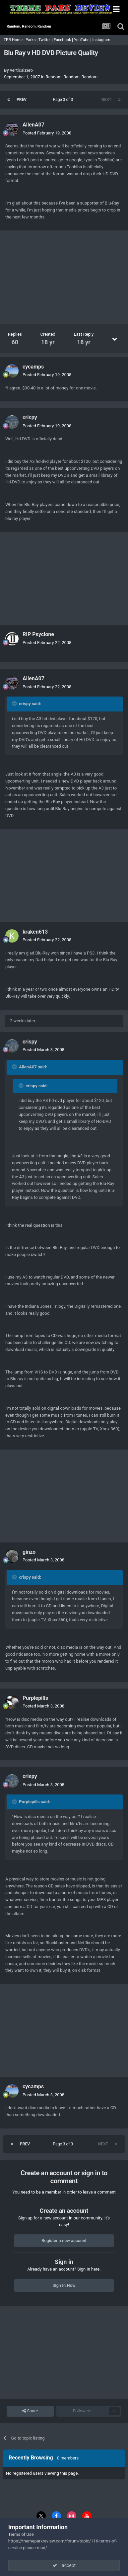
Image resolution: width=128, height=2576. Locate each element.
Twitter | (46, 40)
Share (30, 2411)
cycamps (33, 367)
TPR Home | (14, 40)
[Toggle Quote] (15, 703)
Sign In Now (63, 2285)
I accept (64, 2565)
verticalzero (21, 70)
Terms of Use (21, 2534)
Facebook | (64, 40)
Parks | (32, 40)
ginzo (29, 1552)
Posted (47, 132)
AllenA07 (33, 125)
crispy (30, 417)
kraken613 (35, 932)
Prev (22, 99)
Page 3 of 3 (64, 99)
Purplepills (35, 1698)
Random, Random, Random (71, 76)
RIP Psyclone (38, 634)
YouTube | (83, 40)
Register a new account (64, 2240)
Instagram (101, 40)
